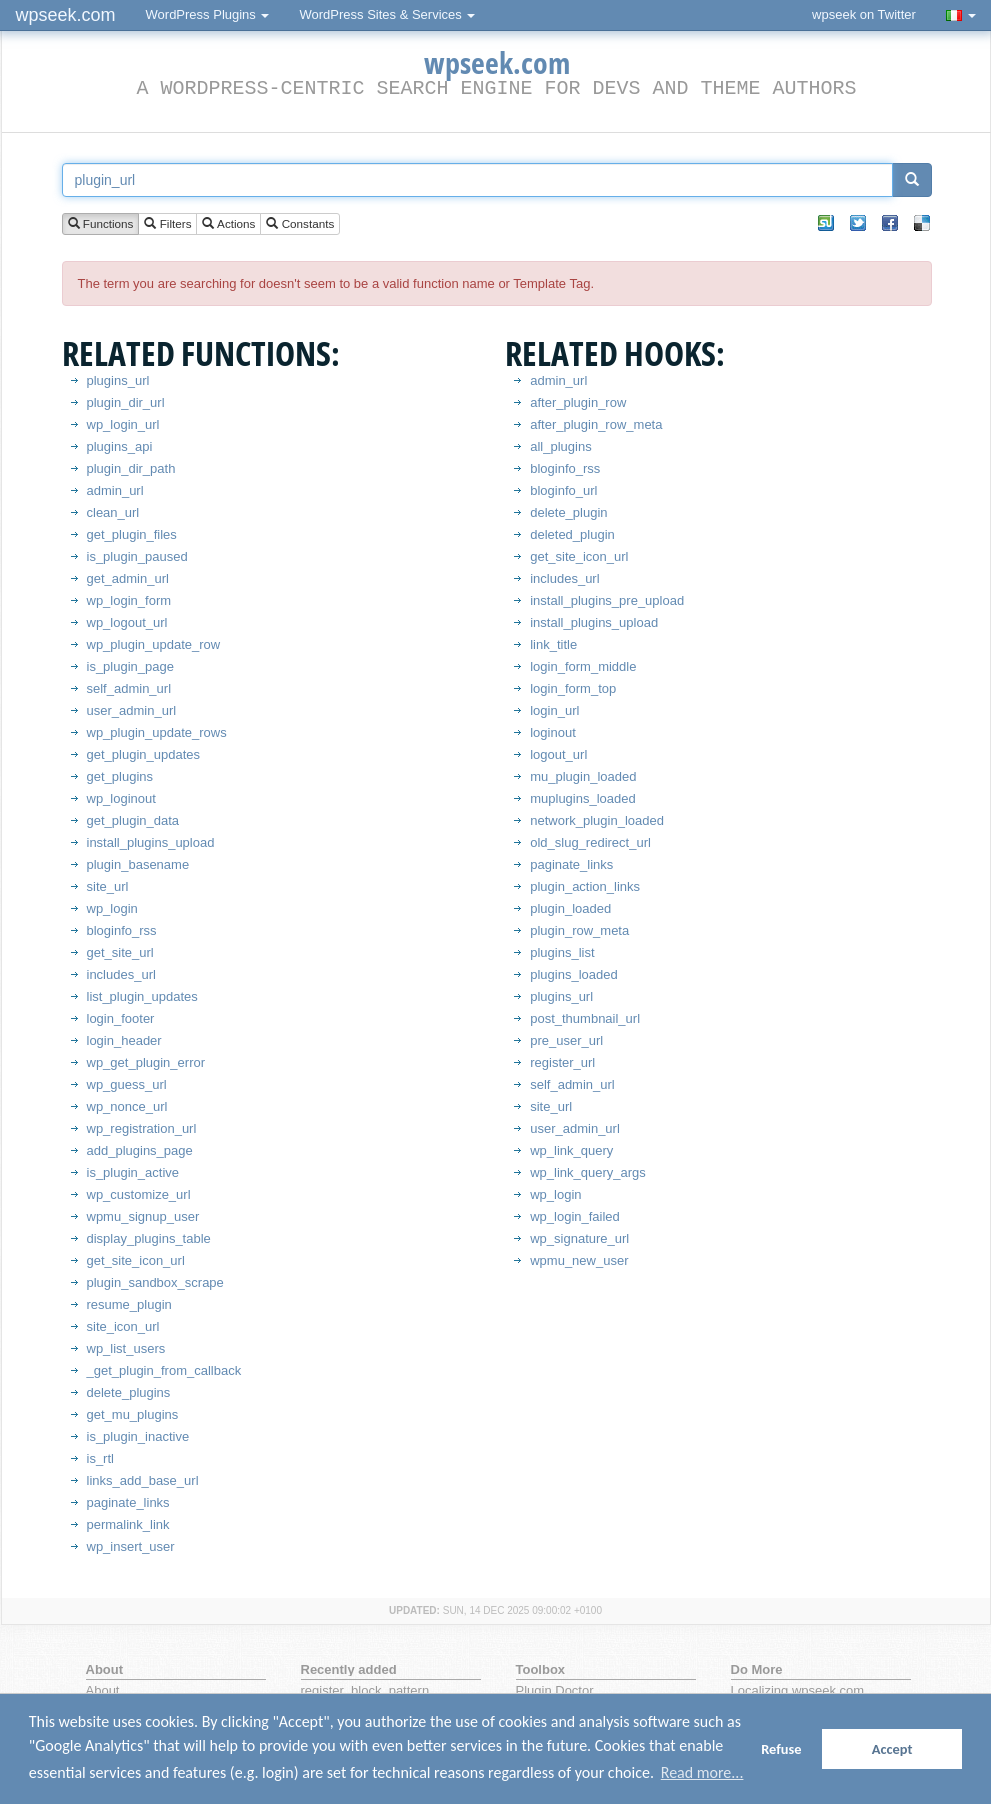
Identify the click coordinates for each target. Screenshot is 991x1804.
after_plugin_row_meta (596, 424)
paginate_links (128, 1502)
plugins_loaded (573, 974)
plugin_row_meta (579, 930)
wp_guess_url (127, 1084)
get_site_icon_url (136, 1260)
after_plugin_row (578, 402)
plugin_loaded (570, 908)
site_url (108, 886)
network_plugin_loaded (597, 820)
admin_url (115, 490)
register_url (562, 1062)
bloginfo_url (563, 490)
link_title (553, 644)
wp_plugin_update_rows (157, 732)
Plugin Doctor (555, 1690)
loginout (553, 732)
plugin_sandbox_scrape (155, 1282)
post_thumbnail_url (585, 1018)
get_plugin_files (132, 534)
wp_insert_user (131, 1546)
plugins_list (562, 952)
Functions (101, 224)
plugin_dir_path (131, 468)
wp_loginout (121, 798)
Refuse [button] (781, 1749)
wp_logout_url (127, 622)
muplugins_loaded (583, 798)
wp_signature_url (579, 1238)
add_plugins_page (140, 1150)
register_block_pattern (365, 1690)
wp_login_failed (575, 1216)
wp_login (112, 908)
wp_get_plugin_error (146, 1062)
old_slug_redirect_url (590, 842)
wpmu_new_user (579, 1260)
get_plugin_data (133, 820)
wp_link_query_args (588, 1172)
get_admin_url (128, 578)
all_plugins (560, 446)
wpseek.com (66, 15)
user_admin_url (132, 710)
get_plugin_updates (144, 754)
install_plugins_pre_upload (607, 600)
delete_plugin (568, 512)
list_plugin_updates (142, 996)
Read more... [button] (702, 1772)
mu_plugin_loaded (583, 776)
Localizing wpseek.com (798, 1690)
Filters (167, 224)
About (103, 1690)
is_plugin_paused (137, 556)
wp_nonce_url (127, 1106)
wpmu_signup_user (143, 1216)
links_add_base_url (143, 1480)
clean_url (113, 512)
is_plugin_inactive (138, 1436)
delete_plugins (129, 1392)
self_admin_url (129, 688)
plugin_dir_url (126, 402)
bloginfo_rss (122, 930)
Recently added (349, 1669)
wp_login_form (129, 600)
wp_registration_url (142, 1128)
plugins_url (118, 380)
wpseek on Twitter (864, 14)
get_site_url (120, 952)
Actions (228, 224)
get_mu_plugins (133, 1414)
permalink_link (128, 1524)
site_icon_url (123, 1326)
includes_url (121, 974)
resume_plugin (129, 1304)
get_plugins (120, 776)
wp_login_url (123, 424)
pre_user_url (566, 1040)
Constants (300, 224)
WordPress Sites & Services (387, 14)
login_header (124, 1040)
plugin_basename (138, 864)
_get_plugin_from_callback (164, 1370)
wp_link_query (571, 1150)
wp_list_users (126, 1348)
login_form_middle (583, 666)
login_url (554, 710)
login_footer (121, 1018)
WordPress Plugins (208, 14)
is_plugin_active (133, 1172)
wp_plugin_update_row (154, 644)
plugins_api (120, 446)
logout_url (558, 754)
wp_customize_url (139, 1194)
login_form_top (573, 688)
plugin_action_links (585, 886)
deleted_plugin (572, 534)
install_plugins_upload (151, 842)
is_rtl (100, 1458)
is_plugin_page (130, 666)
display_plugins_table (149, 1238)
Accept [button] (892, 1749)
